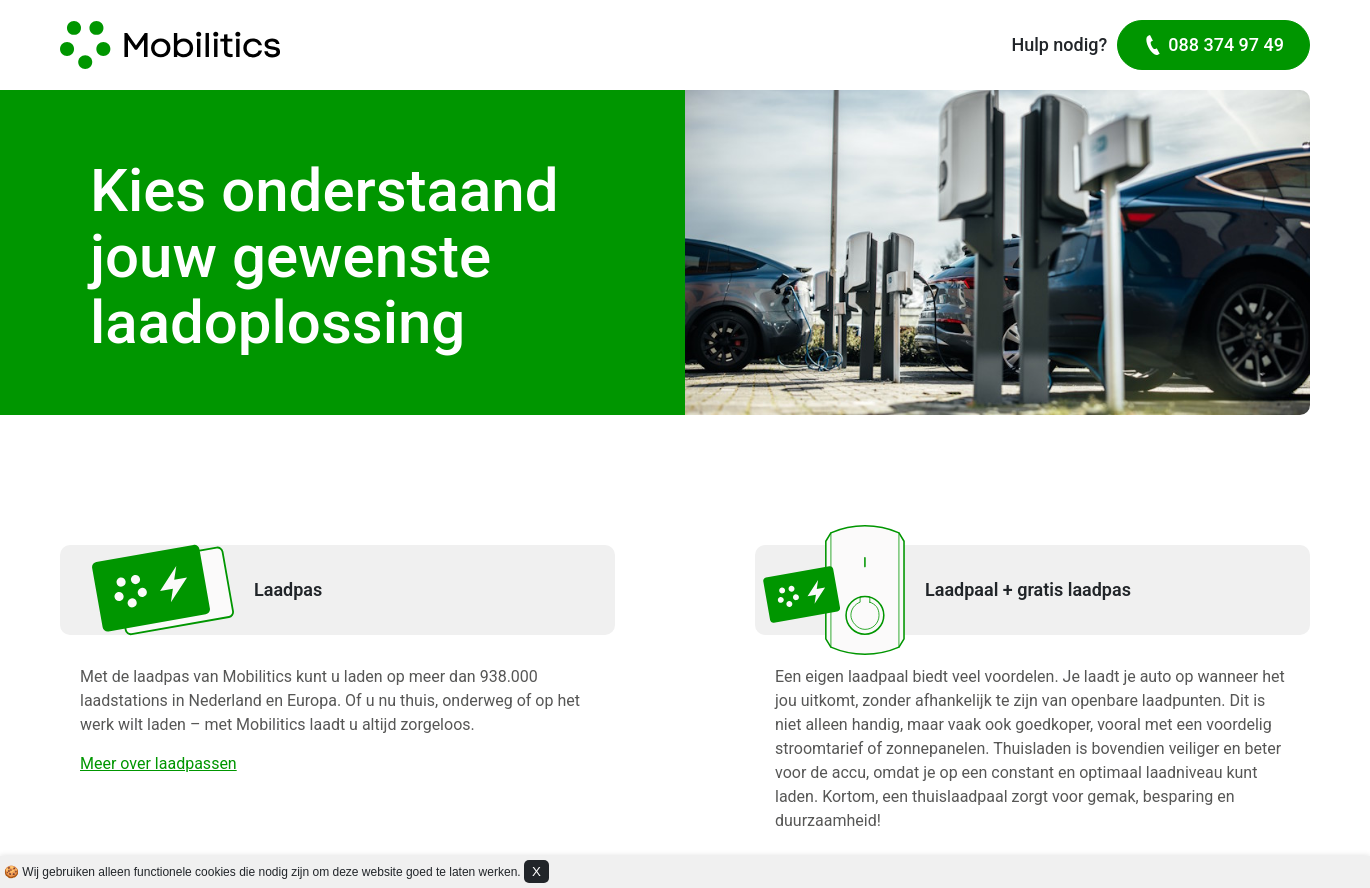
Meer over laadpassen (158, 763)
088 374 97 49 (1213, 44)
